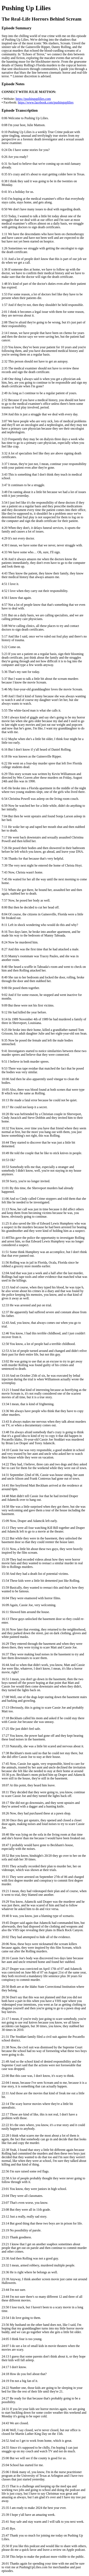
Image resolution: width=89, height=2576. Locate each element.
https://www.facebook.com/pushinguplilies (45, 102)
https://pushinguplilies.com (33, 98)
